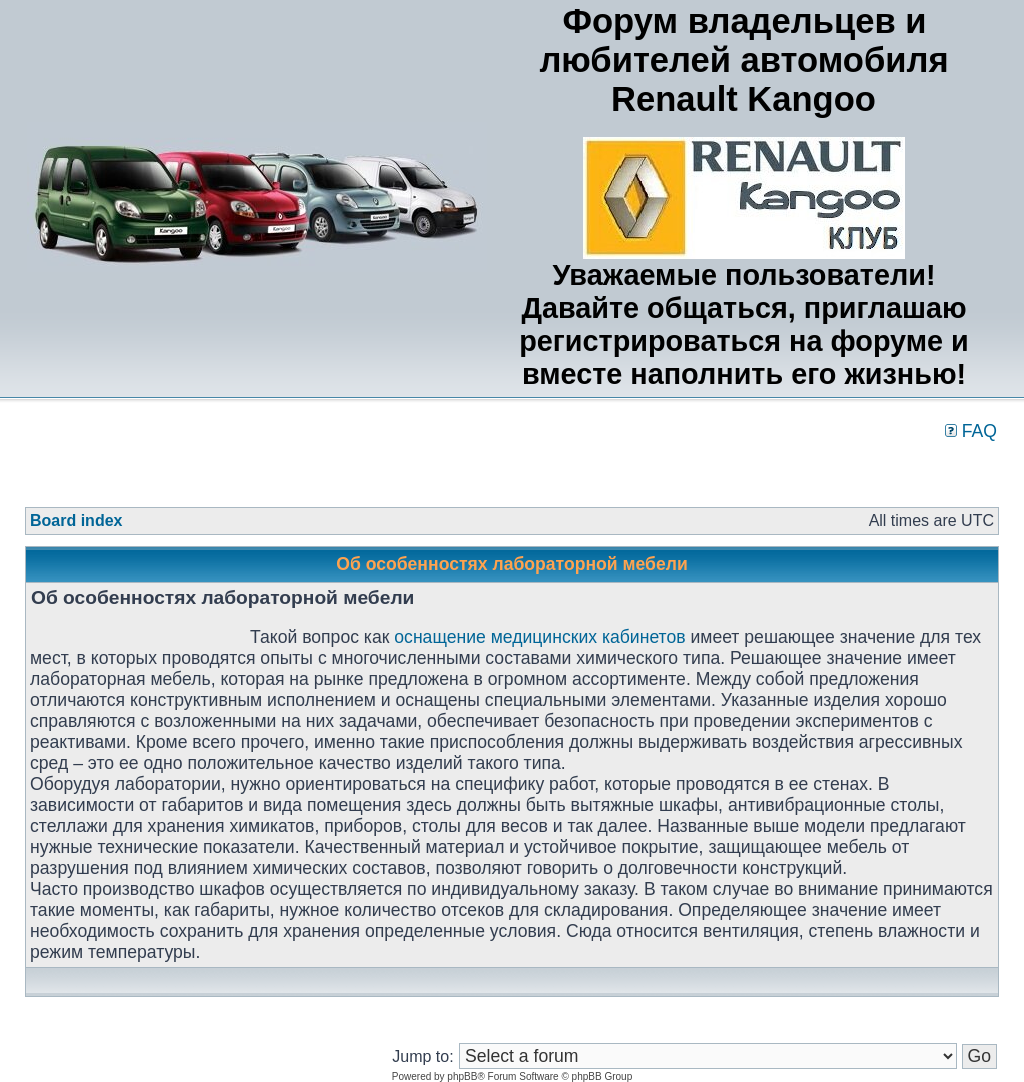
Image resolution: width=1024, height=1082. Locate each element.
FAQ (971, 431)
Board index (76, 520)
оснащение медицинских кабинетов (539, 637)
